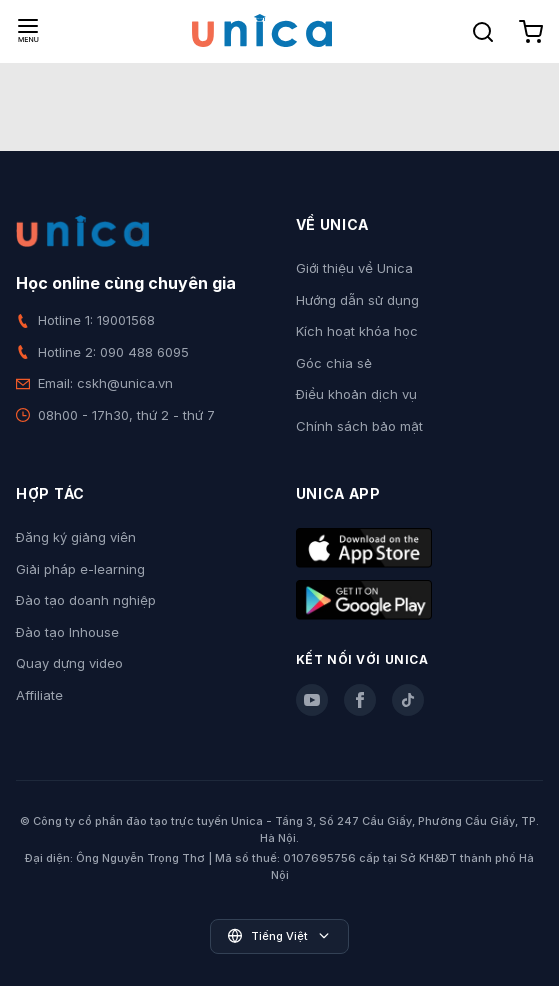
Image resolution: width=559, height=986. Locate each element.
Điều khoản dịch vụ (356, 394)
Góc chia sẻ (334, 363)
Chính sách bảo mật (359, 426)
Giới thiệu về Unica (354, 268)
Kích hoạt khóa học (357, 331)
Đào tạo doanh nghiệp (86, 600)
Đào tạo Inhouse (67, 632)
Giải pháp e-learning (80, 569)
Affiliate (39, 695)
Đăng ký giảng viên (76, 537)
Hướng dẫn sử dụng (357, 300)
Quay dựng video (69, 663)
